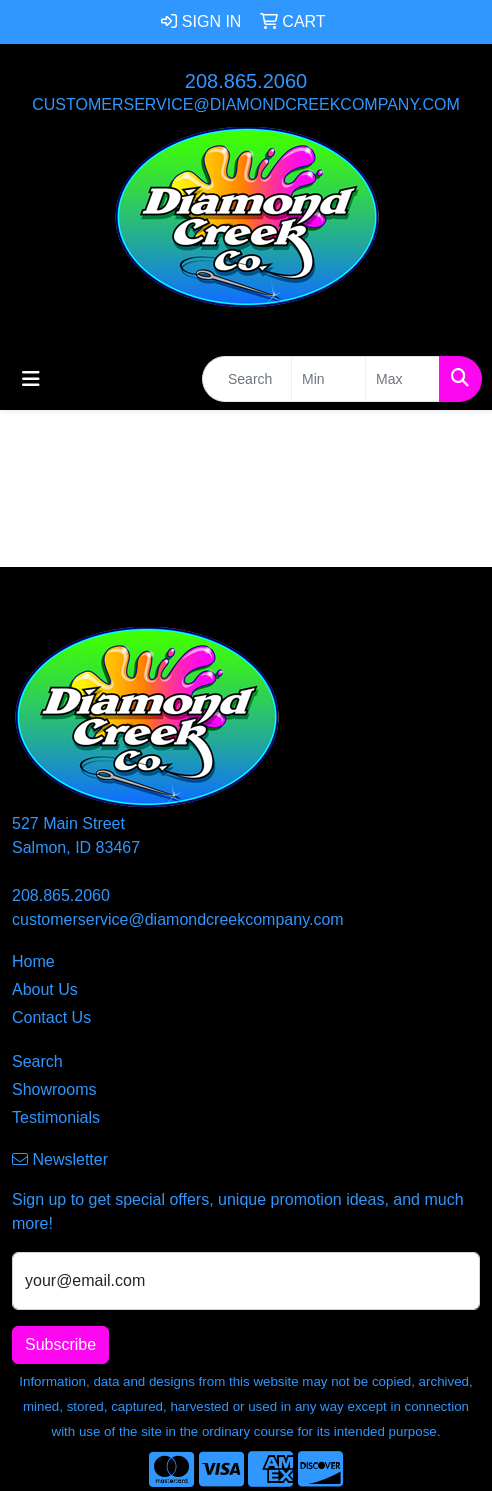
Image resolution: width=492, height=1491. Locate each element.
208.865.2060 (246, 81)
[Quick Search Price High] (402, 379)
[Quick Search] (247, 379)
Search (37, 1061)
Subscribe (60, 1344)
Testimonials (56, 1117)
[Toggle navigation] (31, 379)
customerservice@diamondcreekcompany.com (246, 104)
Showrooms (54, 1089)
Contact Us (51, 1017)
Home (33, 961)
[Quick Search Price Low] (328, 379)
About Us (45, 989)
